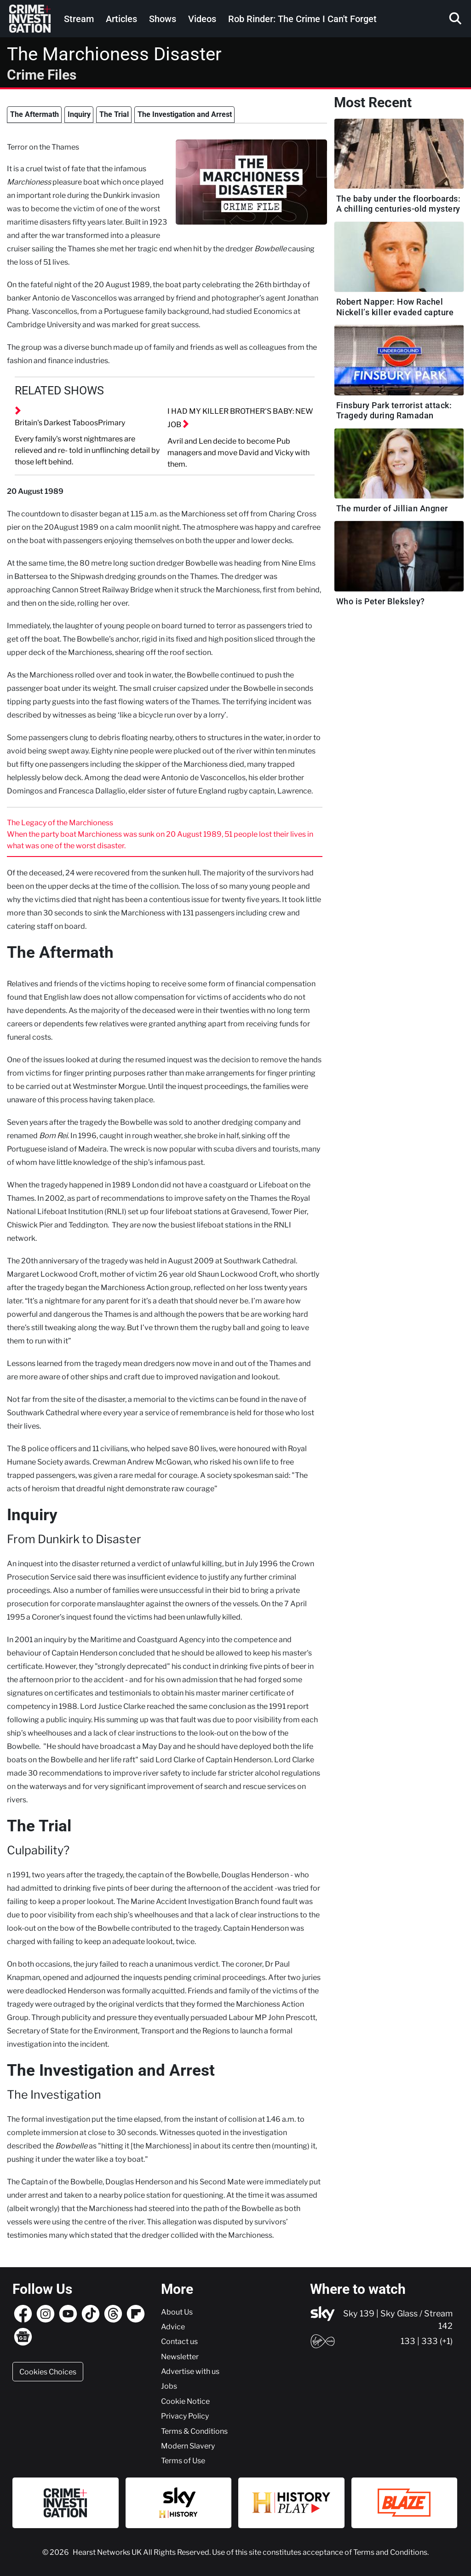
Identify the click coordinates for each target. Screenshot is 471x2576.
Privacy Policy (185, 2415)
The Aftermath (34, 114)
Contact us (179, 2341)
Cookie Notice (185, 2401)
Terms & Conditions (194, 2431)
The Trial (114, 114)
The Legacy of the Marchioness (60, 822)
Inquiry (79, 114)
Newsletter (180, 2356)
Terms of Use (183, 2460)
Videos (202, 18)
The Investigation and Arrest (185, 114)
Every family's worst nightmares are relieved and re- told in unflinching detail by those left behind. (87, 450)
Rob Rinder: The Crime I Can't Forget (302, 18)
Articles (121, 18)
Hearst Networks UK (108, 2552)
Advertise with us (190, 2371)
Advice (173, 2326)
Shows (162, 18)
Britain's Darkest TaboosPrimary (70, 422)
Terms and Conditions (390, 2552)
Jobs (169, 2386)
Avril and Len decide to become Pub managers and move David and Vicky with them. (238, 452)
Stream (79, 18)
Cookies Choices (47, 2371)
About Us (177, 2311)
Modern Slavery (188, 2445)
